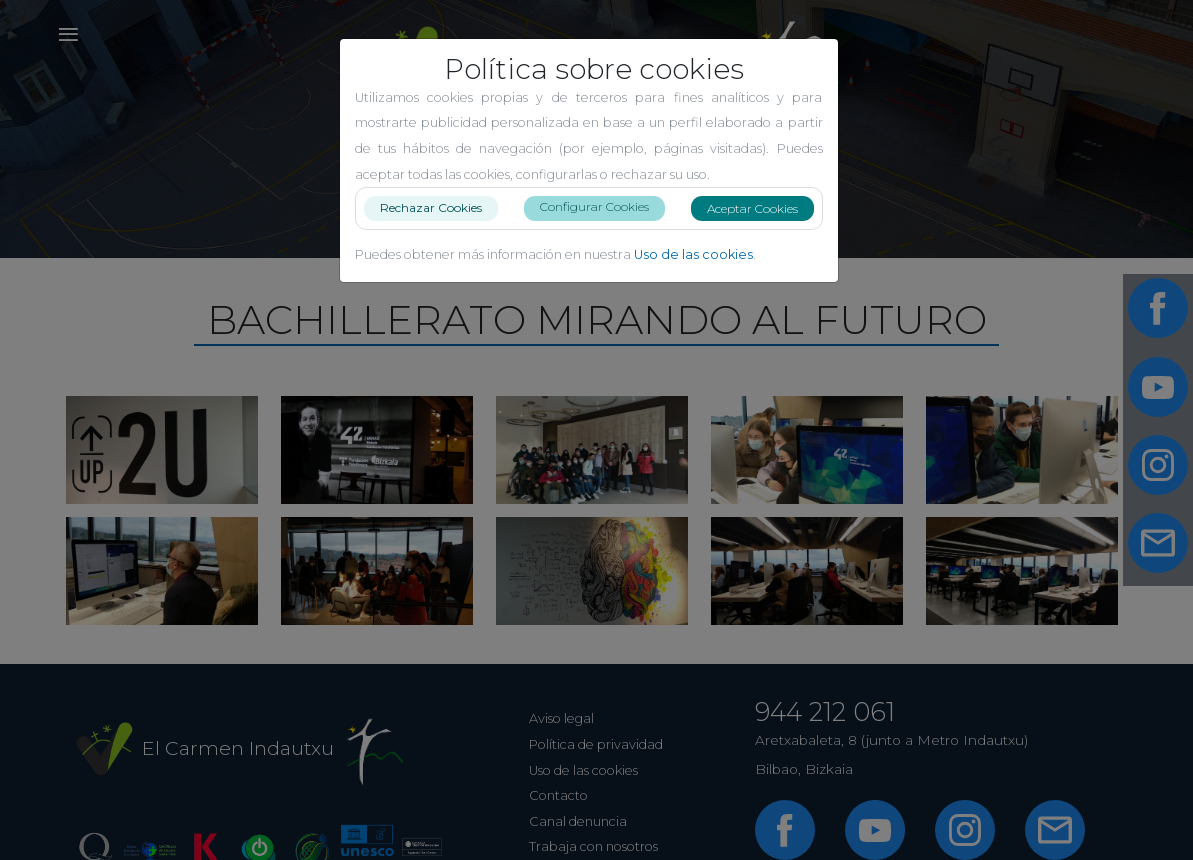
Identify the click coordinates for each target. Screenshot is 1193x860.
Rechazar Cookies (439, 207)
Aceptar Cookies (760, 208)
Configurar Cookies (602, 206)
